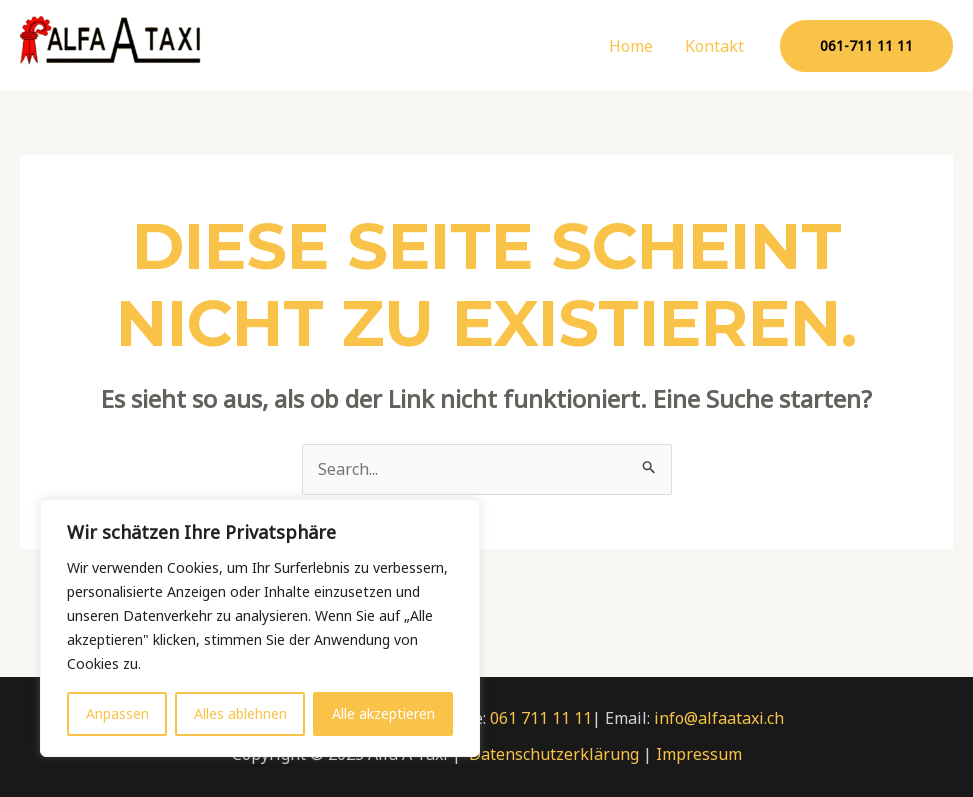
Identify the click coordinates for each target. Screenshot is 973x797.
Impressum (699, 754)
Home (631, 46)
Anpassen (117, 713)
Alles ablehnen (240, 713)
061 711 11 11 (541, 718)
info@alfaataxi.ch (719, 718)
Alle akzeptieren (383, 713)
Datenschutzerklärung (554, 754)
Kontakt (714, 46)
